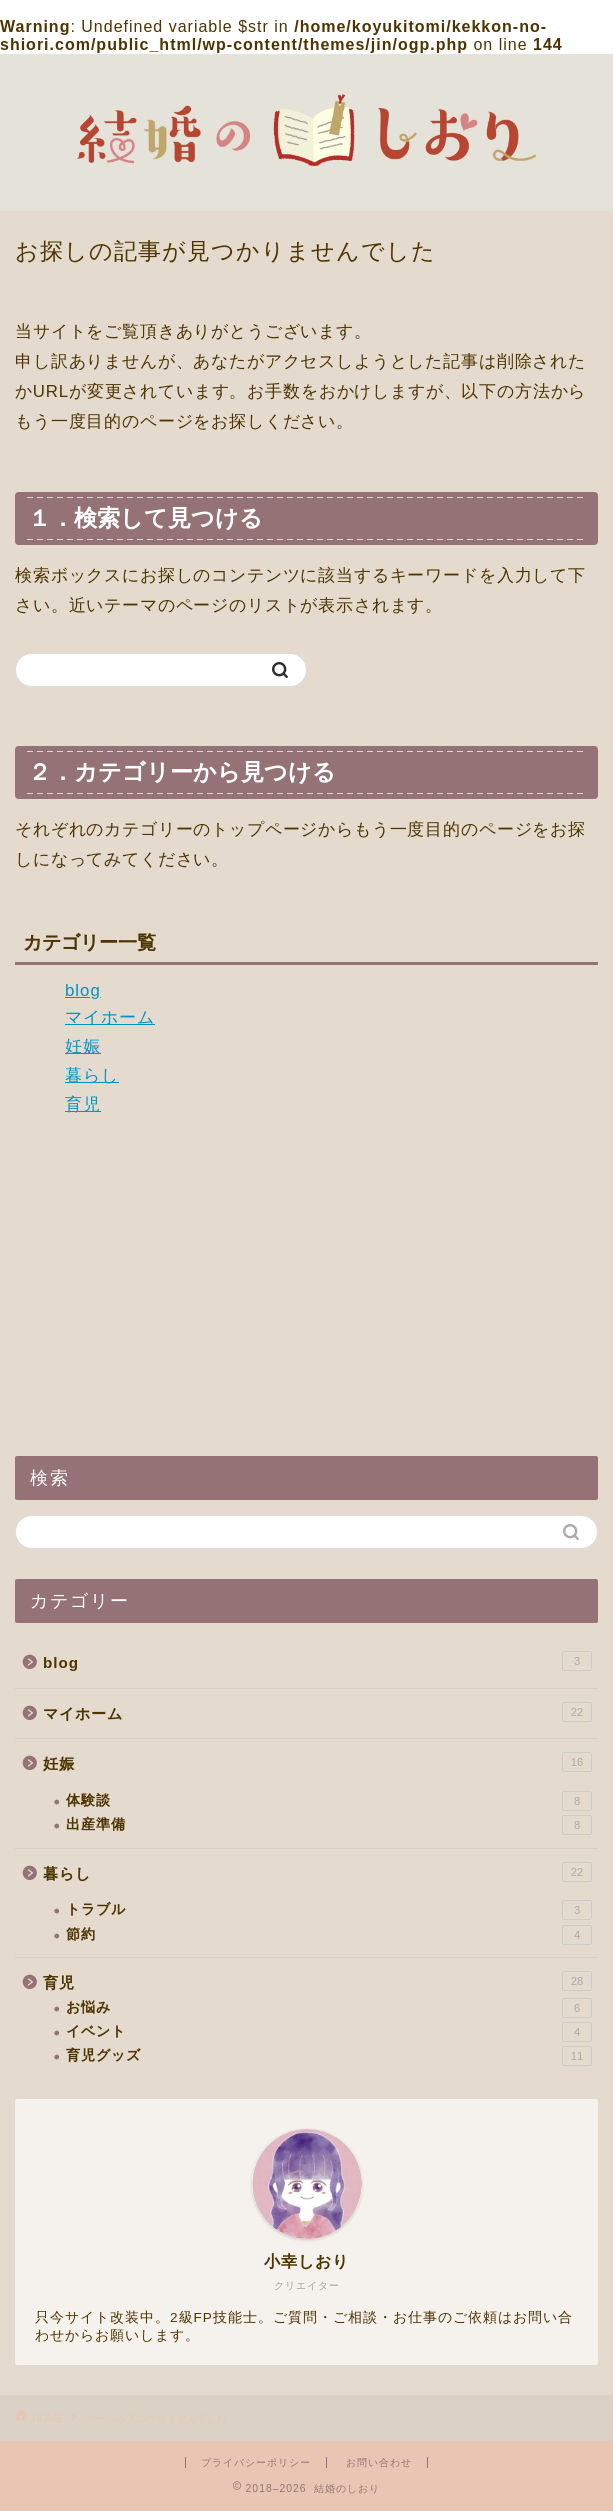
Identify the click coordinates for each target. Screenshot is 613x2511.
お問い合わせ (379, 2462)
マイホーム (110, 1017)
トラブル (329, 1910)
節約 (329, 1935)
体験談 (329, 1801)
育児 (83, 1104)
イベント (329, 2032)
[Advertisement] (306, 1286)
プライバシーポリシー (256, 2462)
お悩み (329, 2008)
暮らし (92, 1075)
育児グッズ (329, 2056)
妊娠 (83, 1046)
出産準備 (329, 1825)
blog (83, 990)
